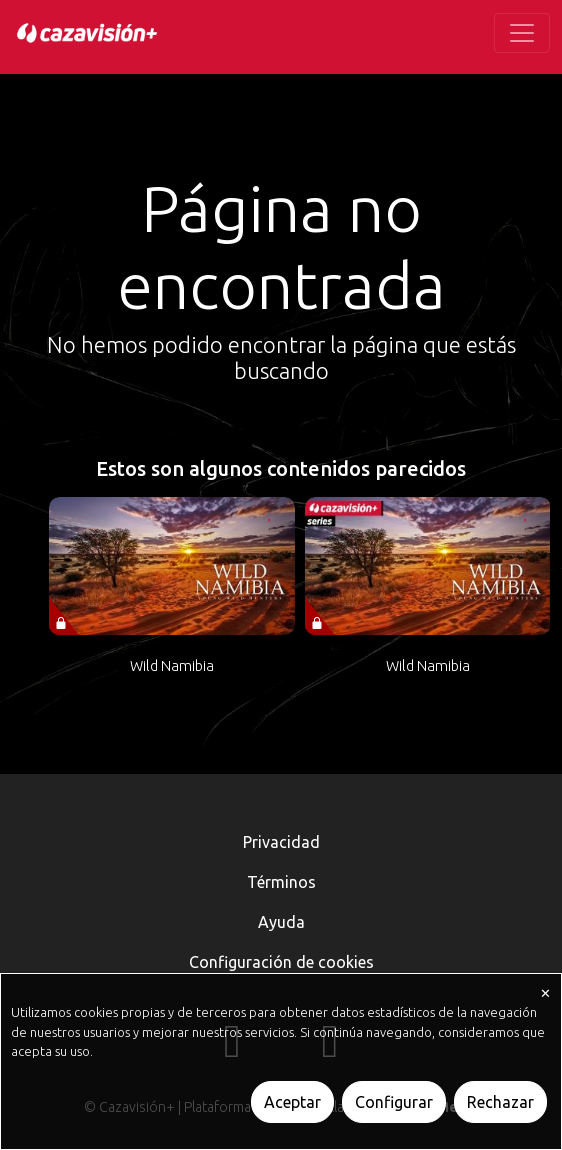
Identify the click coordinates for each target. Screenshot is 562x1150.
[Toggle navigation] (522, 33)
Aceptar (292, 1102)
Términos (281, 882)
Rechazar (500, 1102)
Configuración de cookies (281, 962)
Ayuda (281, 922)
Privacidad (281, 842)
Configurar (394, 1102)
